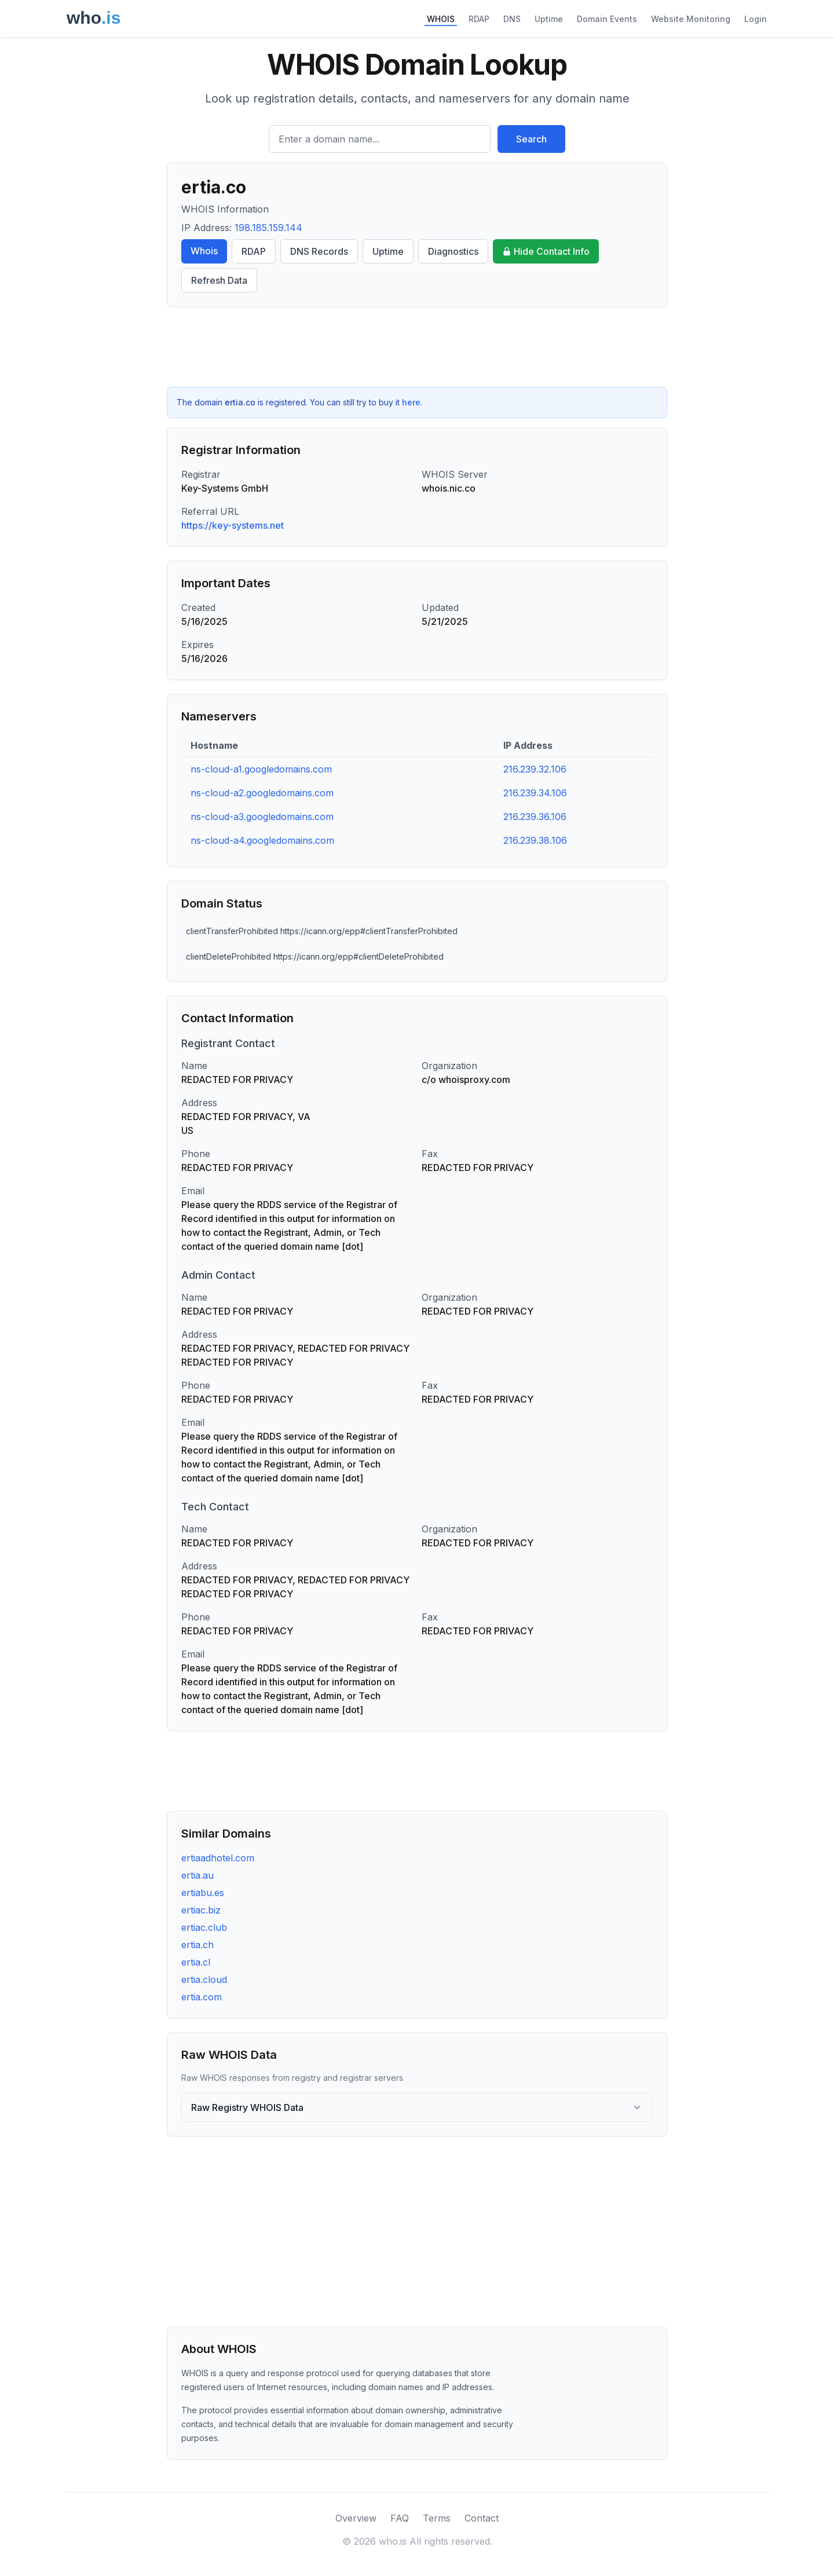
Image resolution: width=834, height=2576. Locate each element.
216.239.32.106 (534, 769)
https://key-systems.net (232, 525)
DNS (512, 19)
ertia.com (201, 1997)
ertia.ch (197, 1945)
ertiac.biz (201, 1910)
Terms (437, 2518)
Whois (204, 251)
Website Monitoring (690, 19)
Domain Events (607, 19)
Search (531, 139)
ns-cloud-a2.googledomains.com (262, 793)
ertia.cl (195, 1962)
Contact (481, 2518)
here (411, 402)
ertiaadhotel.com (217, 1858)
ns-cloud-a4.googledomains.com (262, 840)
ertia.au (197, 1875)
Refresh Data (219, 280)
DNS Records (319, 251)
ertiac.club (204, 1927)
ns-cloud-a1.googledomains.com (261, 769)
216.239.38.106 (535, 840)
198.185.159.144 (268, 227)
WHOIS (441, 19)
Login (755, 19)
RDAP (479, 19)
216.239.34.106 (535, 793)
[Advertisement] (417, 347)
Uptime (549, 19)
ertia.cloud (204, 1979)
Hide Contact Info (546, 251)
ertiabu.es (202, 1892)
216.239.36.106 (534, 816)
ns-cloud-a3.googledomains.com (262, 816)
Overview (355, 2518)
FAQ (399, 2518)
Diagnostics (453, 251)
